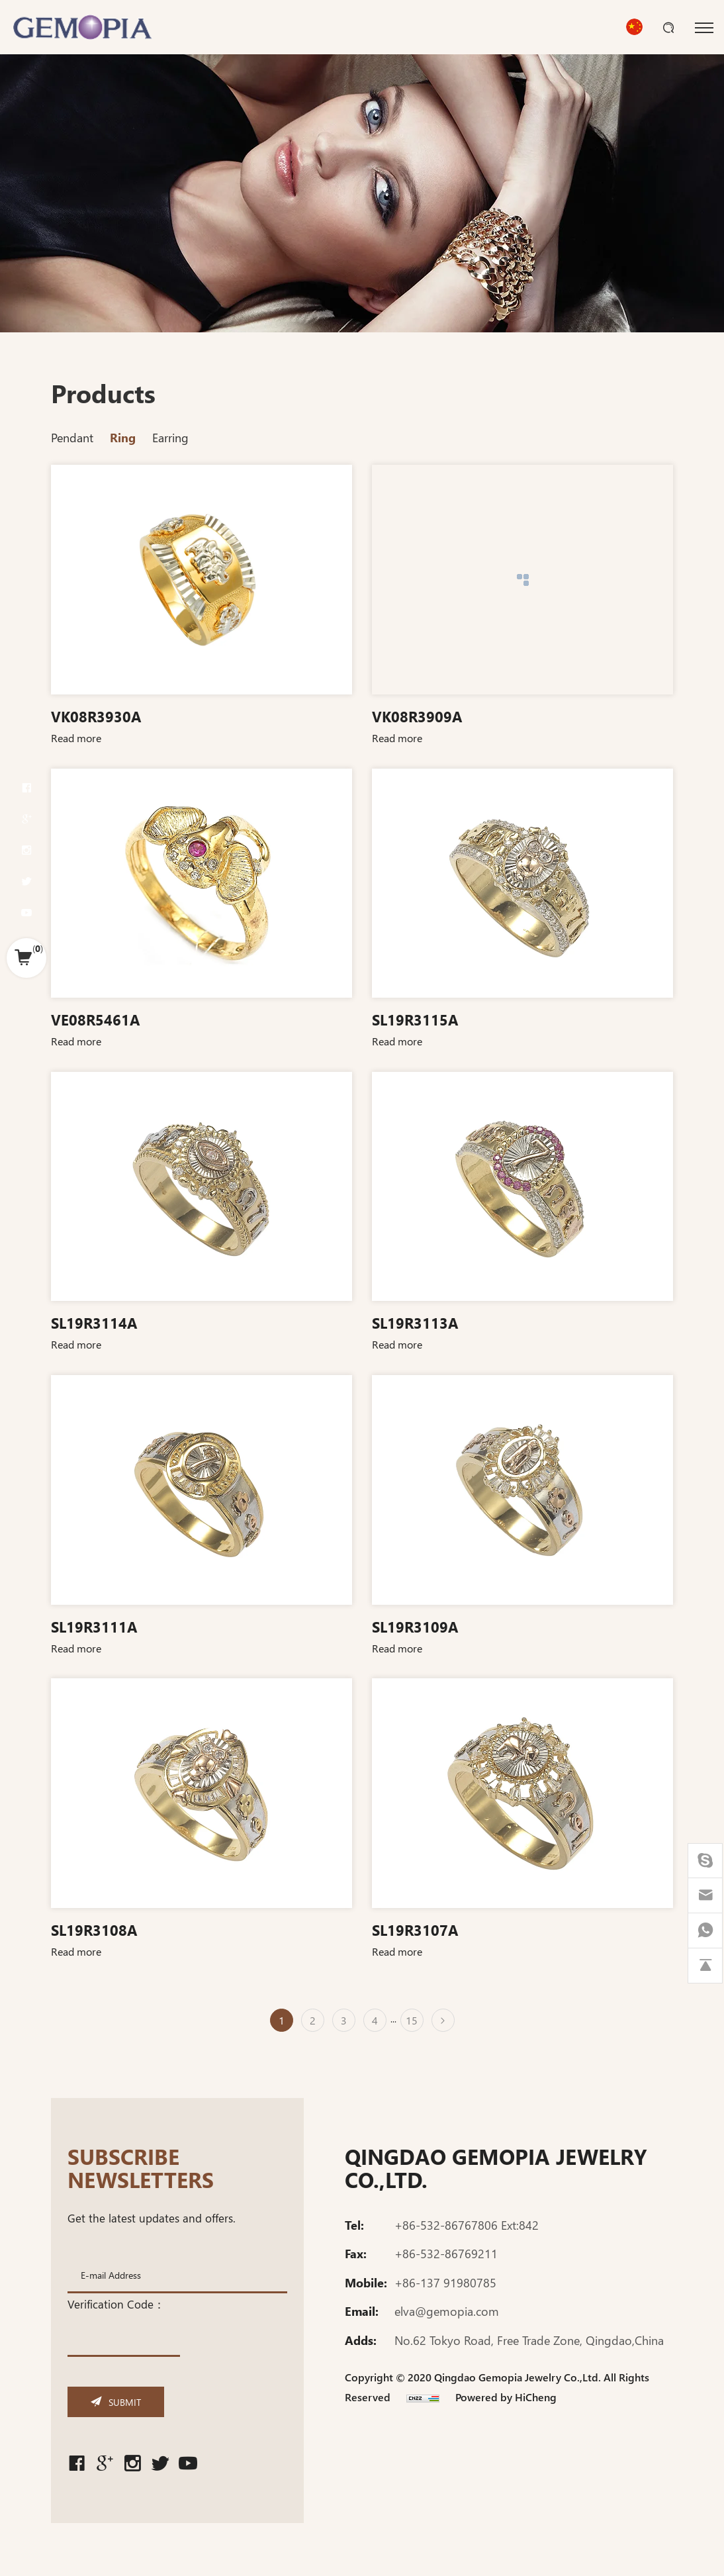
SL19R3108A (94, 1929)
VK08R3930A (96, 715)
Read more (76, 737)
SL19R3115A (415, 1018)
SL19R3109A (415, 1626)
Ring (123, 437)
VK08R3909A (417, 715)
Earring (170, 437)
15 (412, 2020)
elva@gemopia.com (446, 2322)
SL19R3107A (415, 1929)
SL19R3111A (94, 1626)
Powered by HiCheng (506, 2407)
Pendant (72, 437)
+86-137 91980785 (445, 2293)
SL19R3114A (94, 1322)
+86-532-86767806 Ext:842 (466, 2235)
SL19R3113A (415, 1322)
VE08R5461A (95, 1018)
